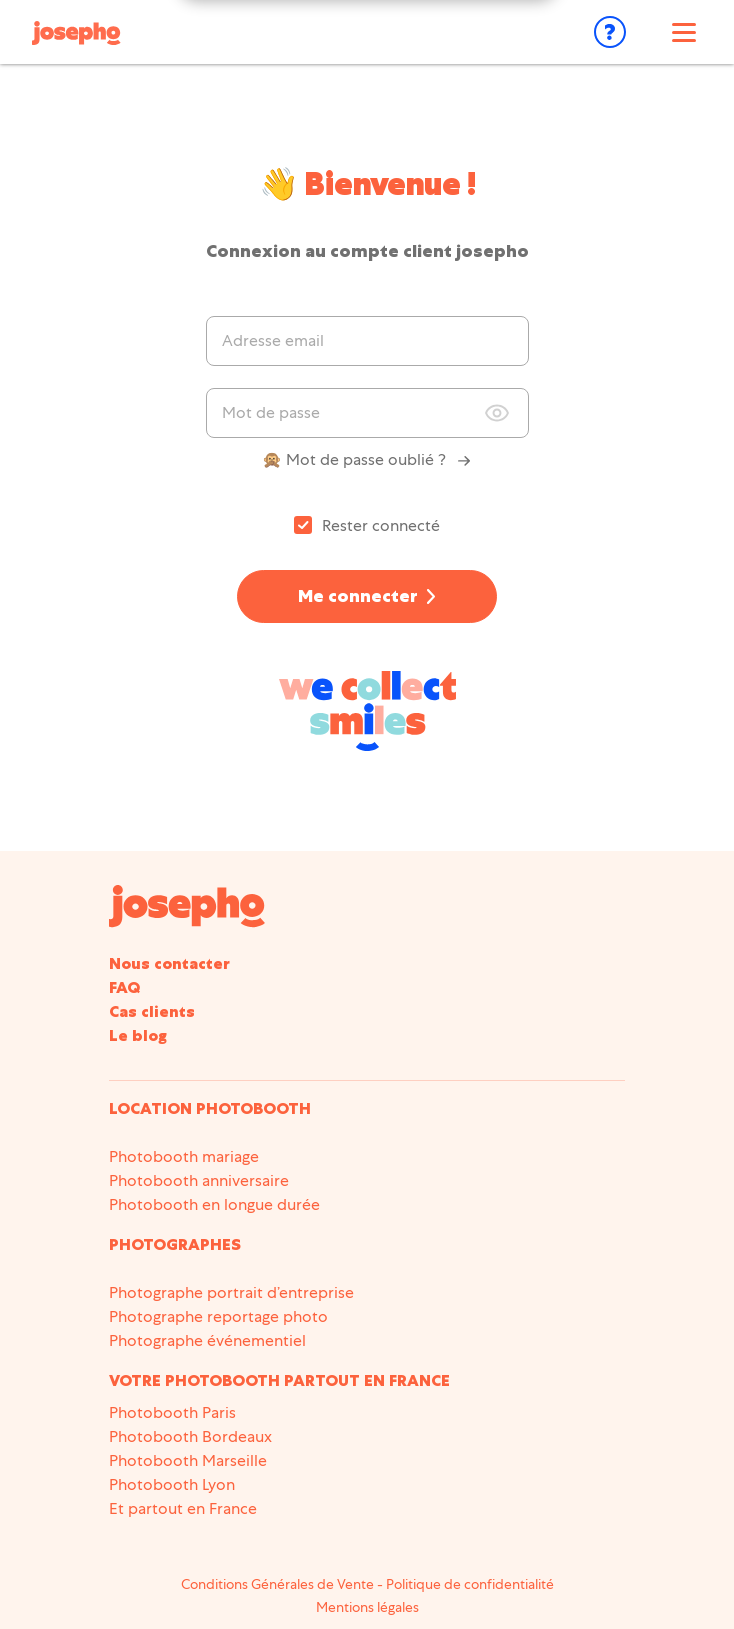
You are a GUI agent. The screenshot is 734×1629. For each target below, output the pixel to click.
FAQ (124, 987)
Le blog (138, 1035)
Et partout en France (183, 1508)
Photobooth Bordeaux (190, 1436)
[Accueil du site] (187, 905)
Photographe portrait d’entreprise (231, 1292)
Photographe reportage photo (218, 1316)
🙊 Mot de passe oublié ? (367, 459)
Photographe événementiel (207, 1340)
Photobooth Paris (172, 1412)
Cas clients (152, 1011)
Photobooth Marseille (188, 1460)
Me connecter (358, 596)
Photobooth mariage (184, 1156)
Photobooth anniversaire (199, 1180)
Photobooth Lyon (172, 1484)
